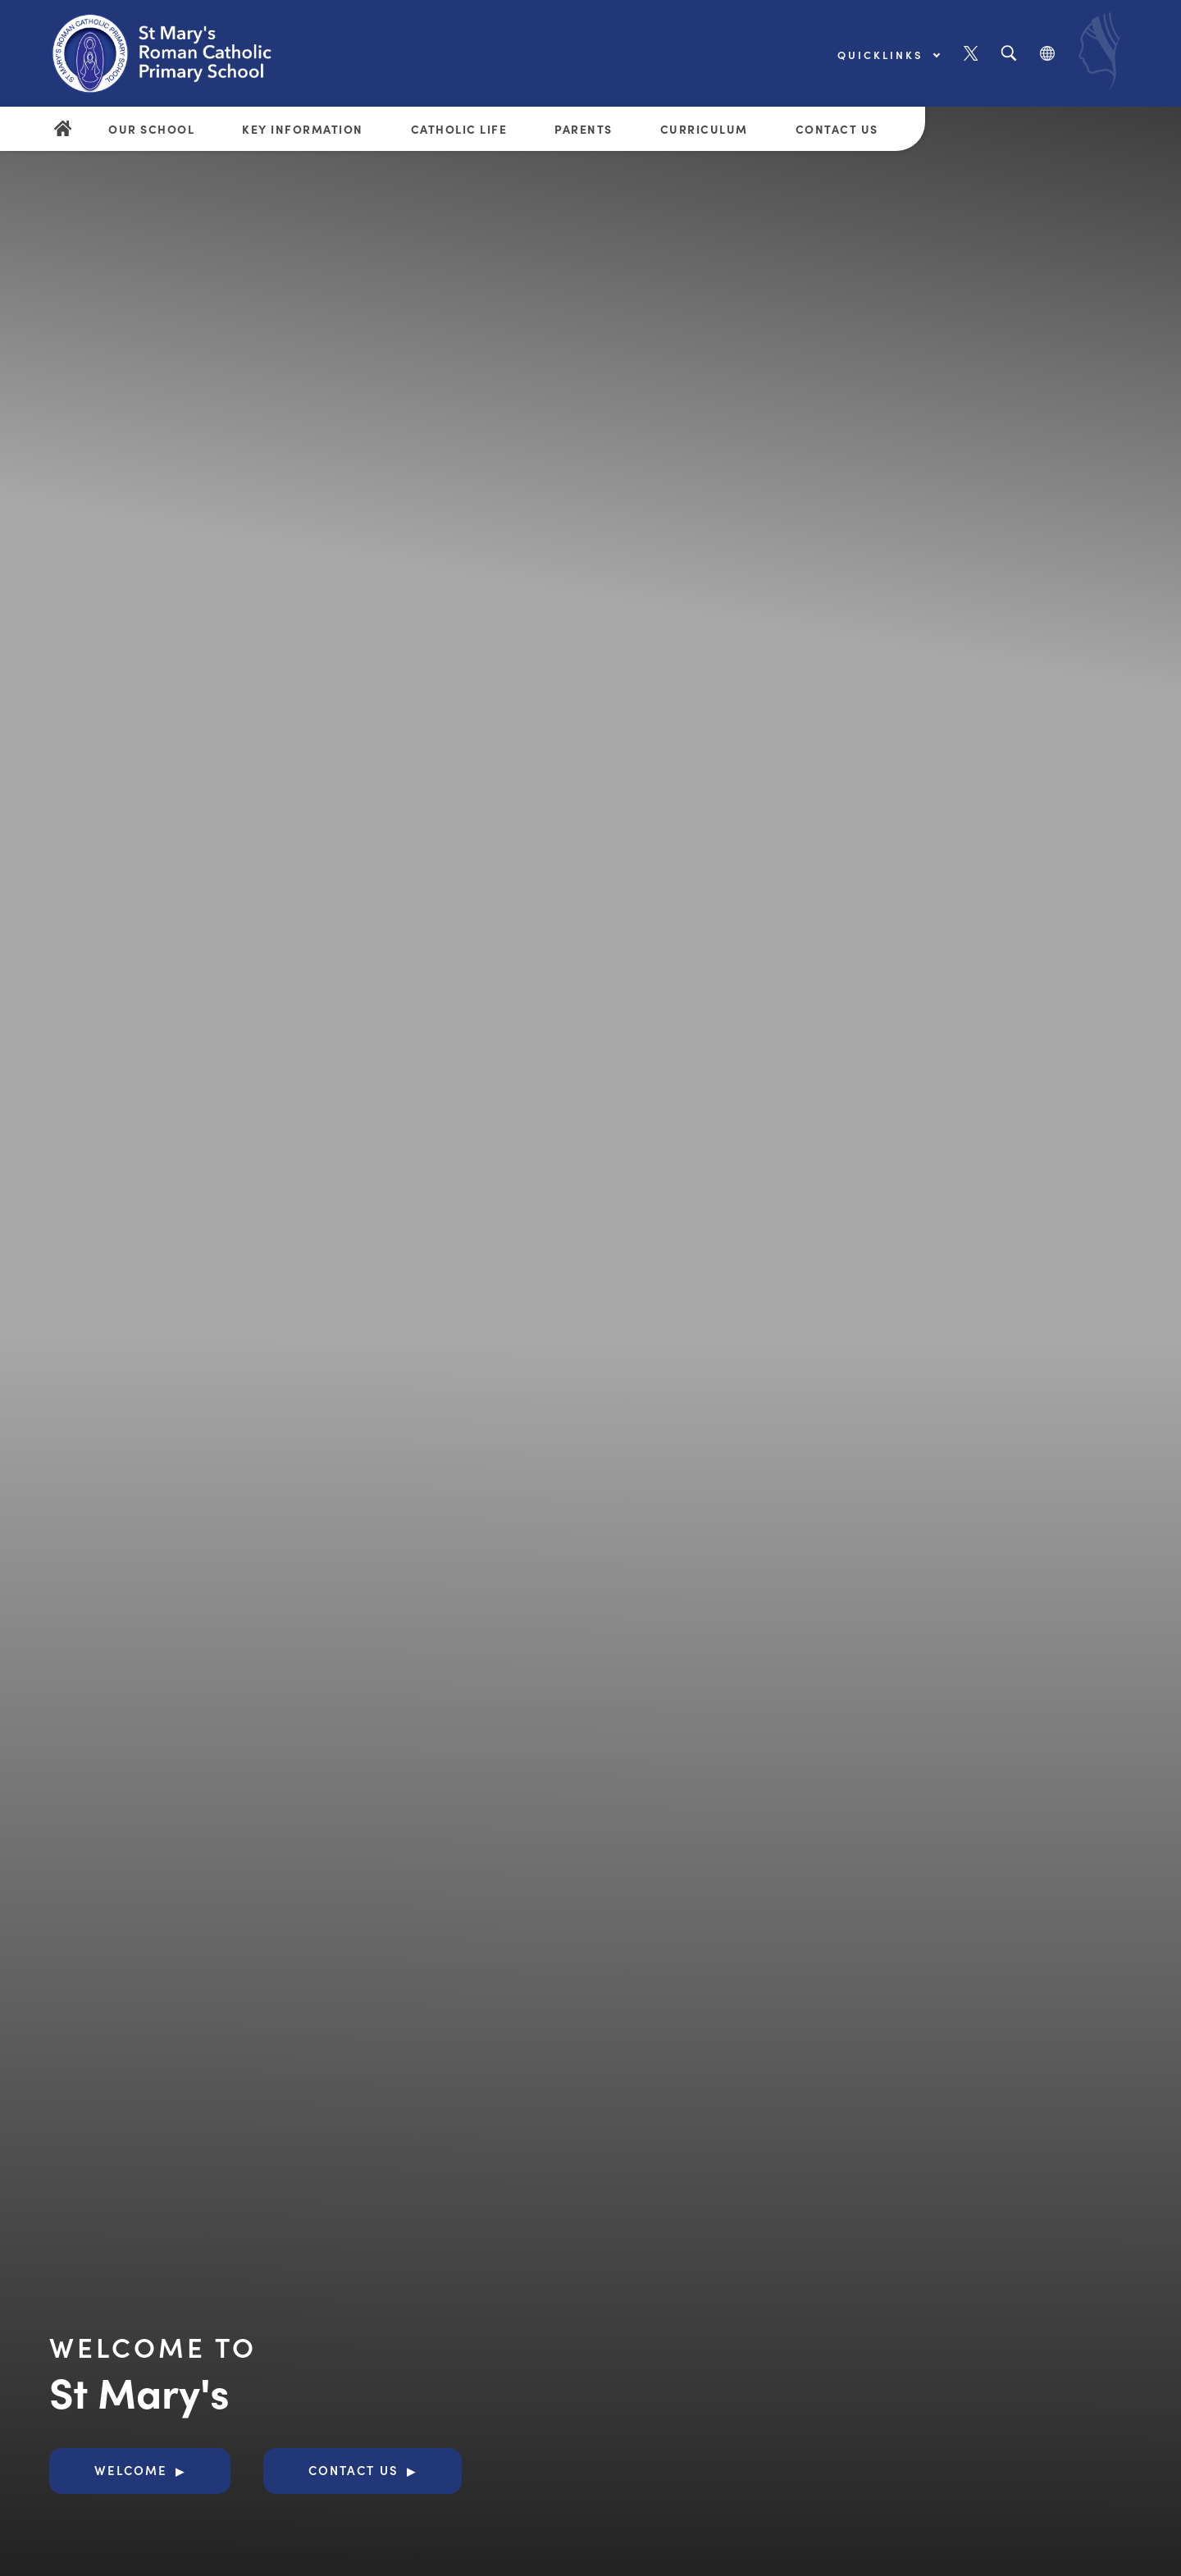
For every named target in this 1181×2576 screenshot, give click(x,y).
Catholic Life (459, 129)
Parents (583, 129)
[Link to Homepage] (176, 53)
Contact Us (837, 129)
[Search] (1008, 53)
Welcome (130, 2469)
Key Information (302, 129)
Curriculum (704, 129)
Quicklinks (888, 54)
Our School (151, 129)
